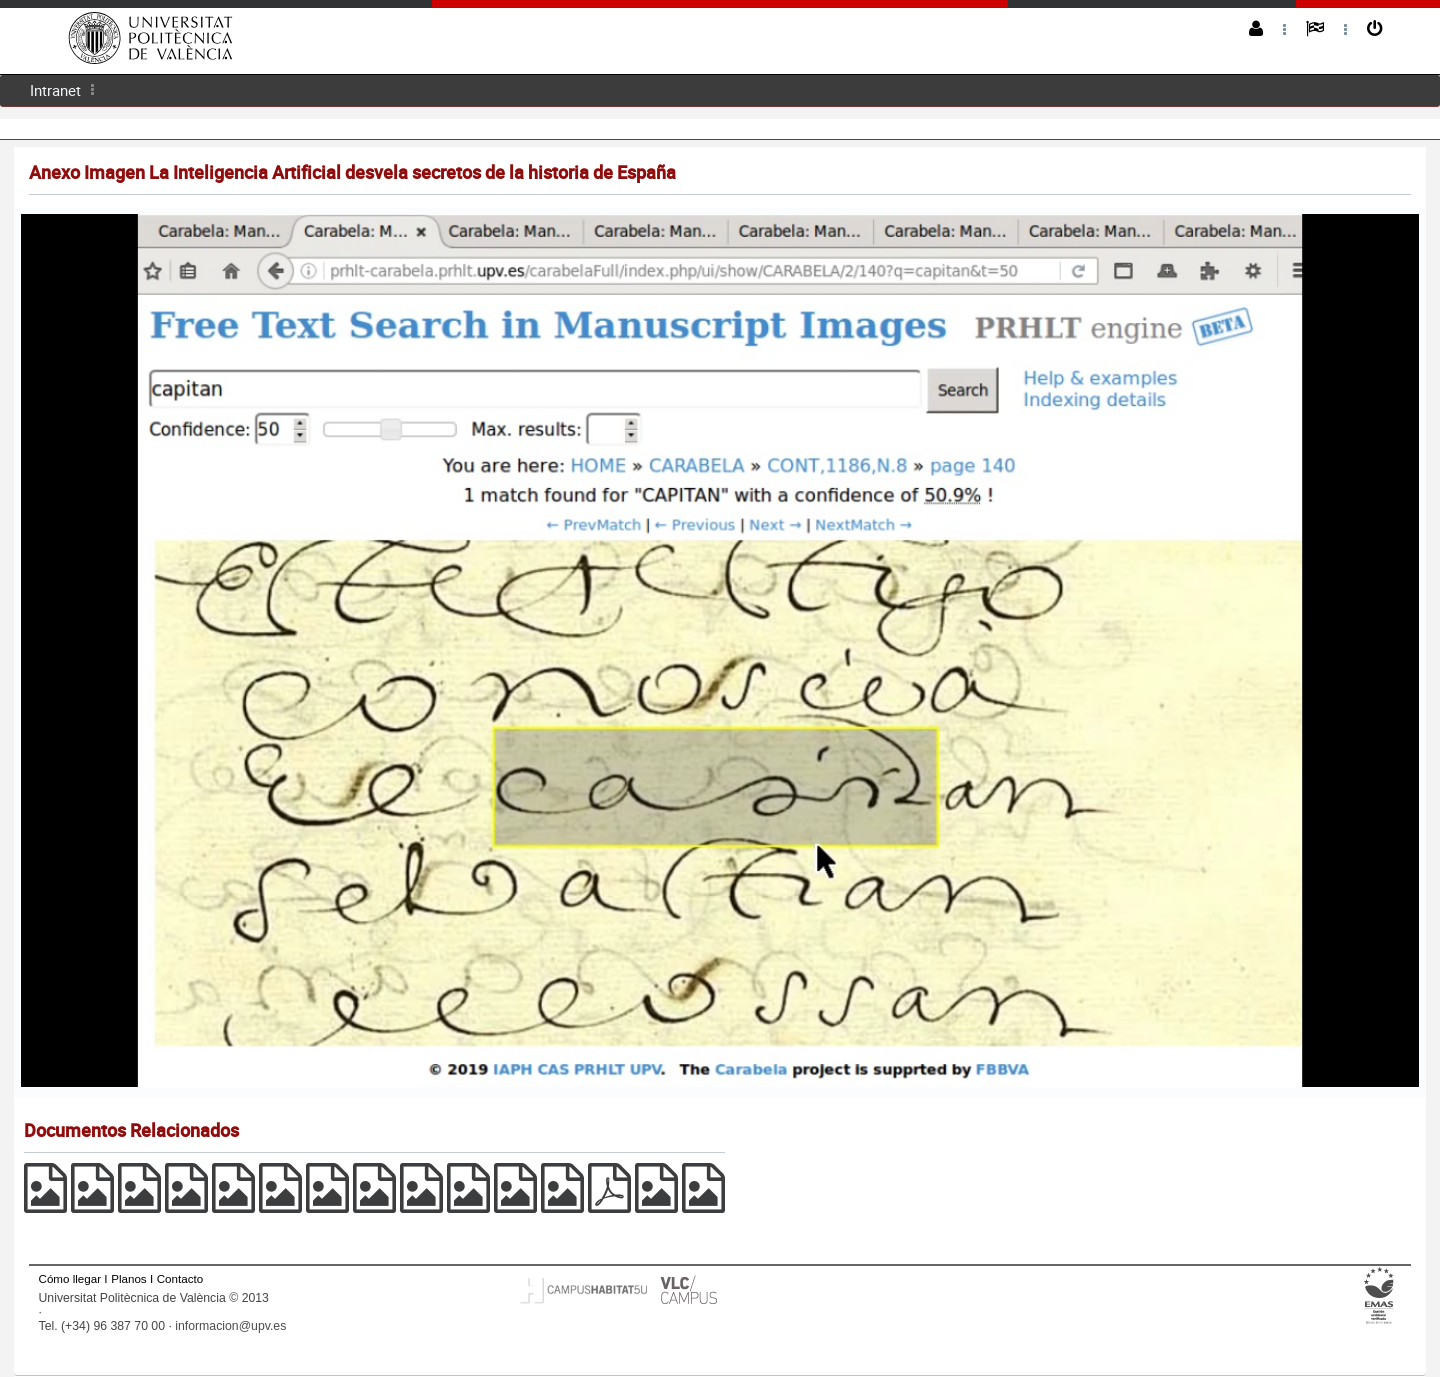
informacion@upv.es (230, 1326)
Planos (129, 1278)
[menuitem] (55, 90)
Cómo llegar (70, 1278)
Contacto (180, 1278)
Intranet (55, 90)
